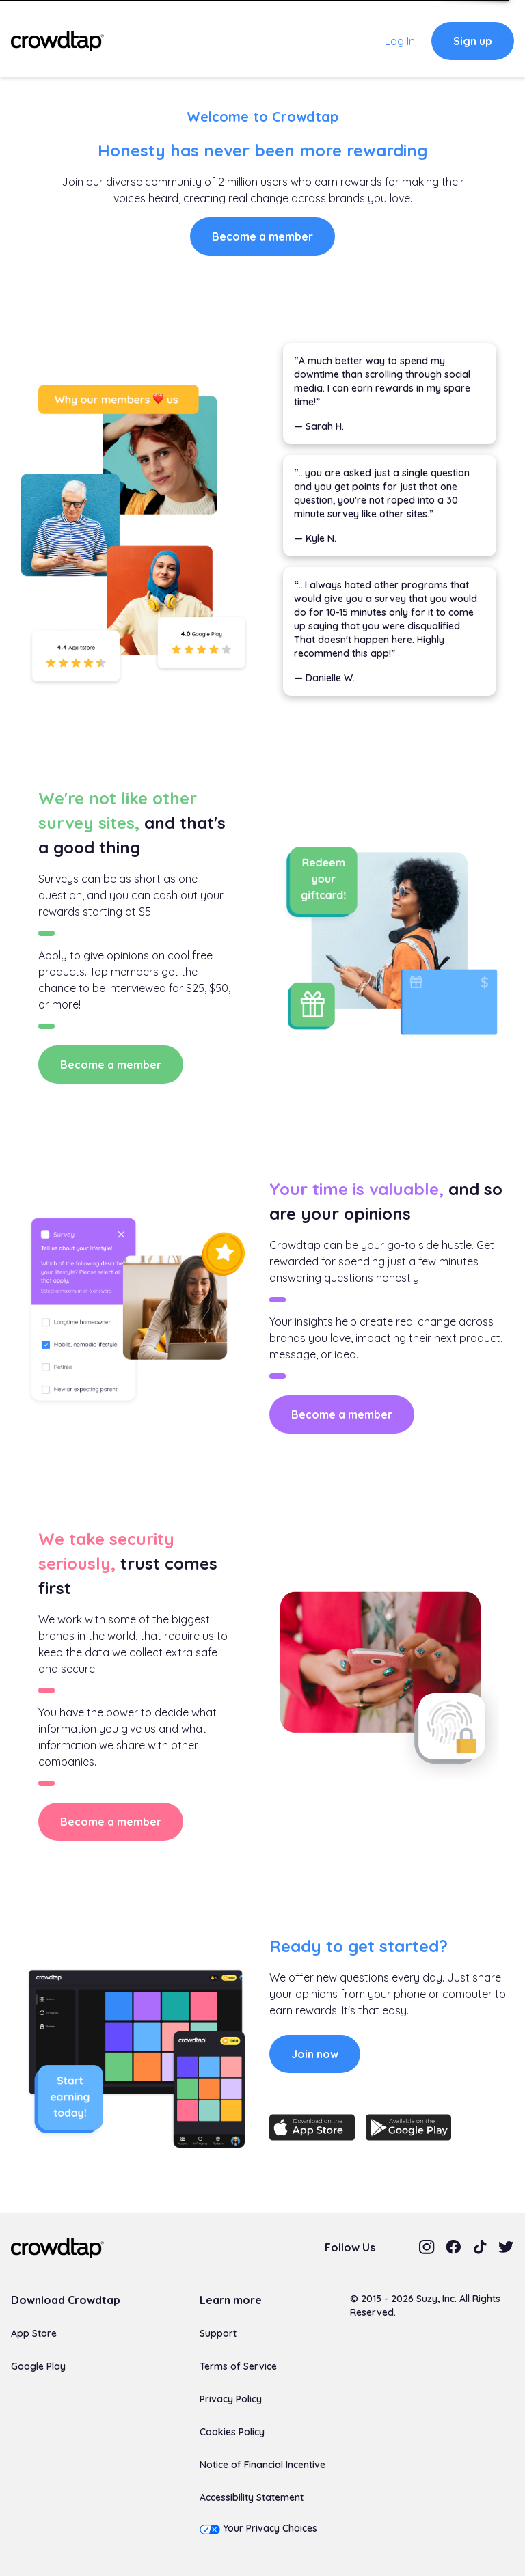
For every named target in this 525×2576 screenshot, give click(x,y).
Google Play (38, 2366)
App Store (34, 2333)
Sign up (472, 41)
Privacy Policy (231, 2399)
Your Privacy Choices (270, 2528)
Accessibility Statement (252, 2497)
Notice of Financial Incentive (262, 2464)
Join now (314, 2054)
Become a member (262, 236)
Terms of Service (238, 2366)
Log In (400, 41)
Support (218, 2333)
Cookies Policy (232, 2432)
